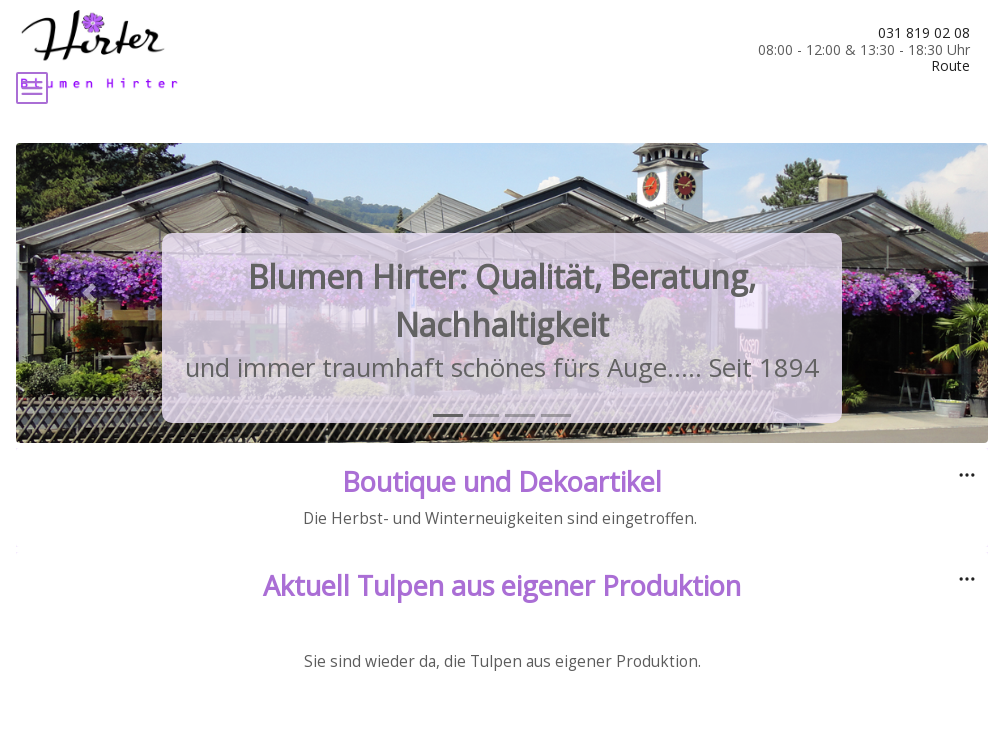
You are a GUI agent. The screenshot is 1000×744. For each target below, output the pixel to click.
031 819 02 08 (924, 32)
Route (950, 65)
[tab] (448, 490)
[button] (89, 368)
